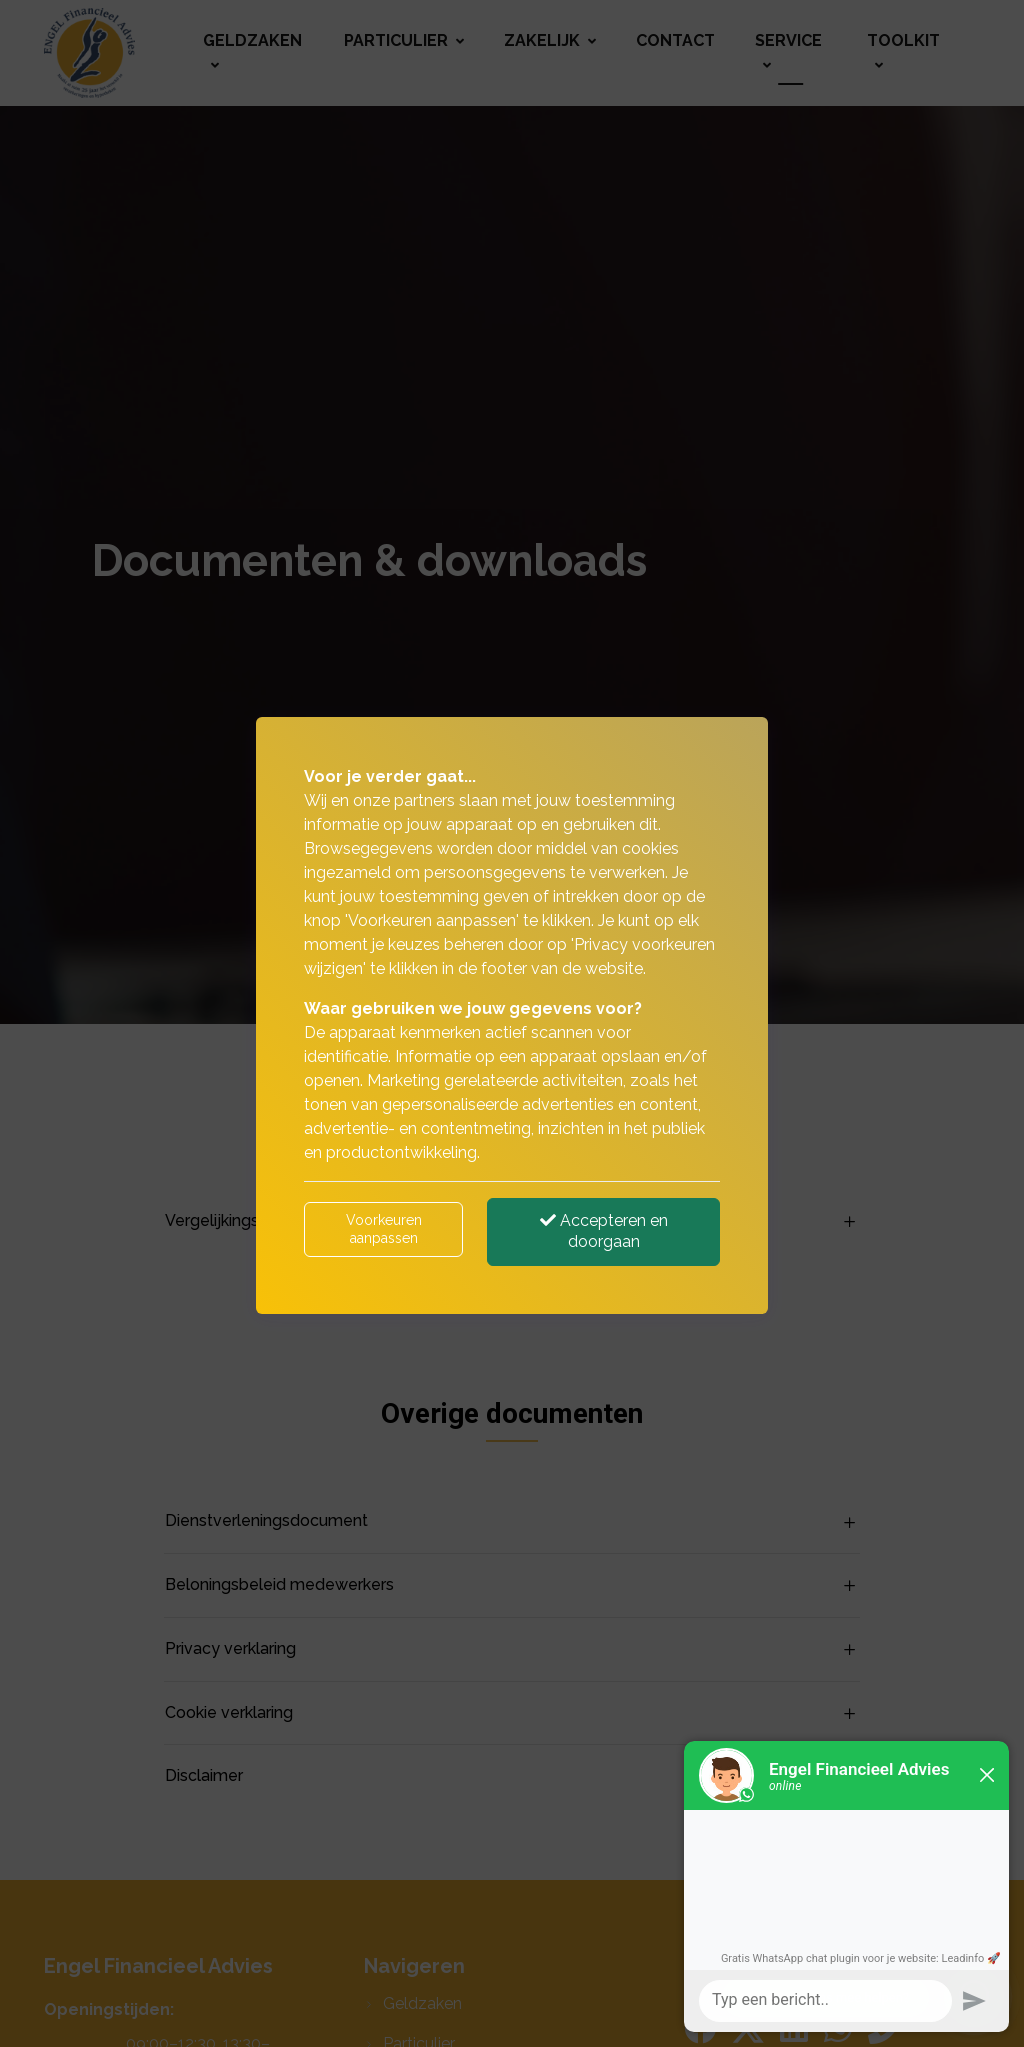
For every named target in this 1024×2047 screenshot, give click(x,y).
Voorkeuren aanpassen (384, 1229)
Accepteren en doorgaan (604, 1231)
